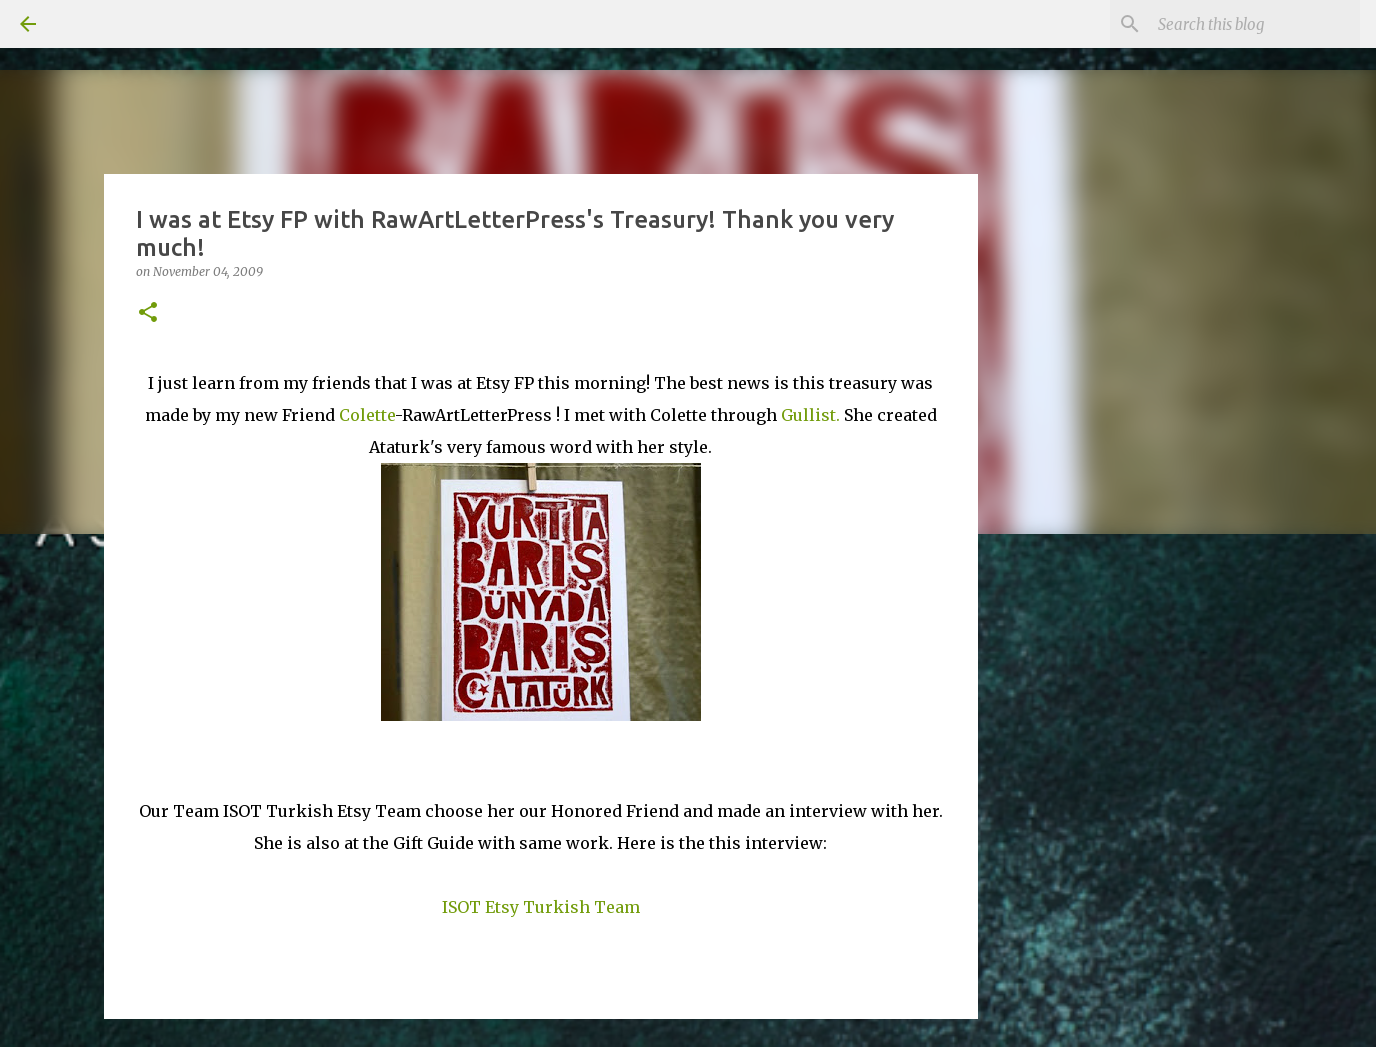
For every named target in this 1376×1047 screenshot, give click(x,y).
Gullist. (810, 415)
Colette (367, 415)
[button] (148, 313)
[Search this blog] (1255, 24)
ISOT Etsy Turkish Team (541, 907)
